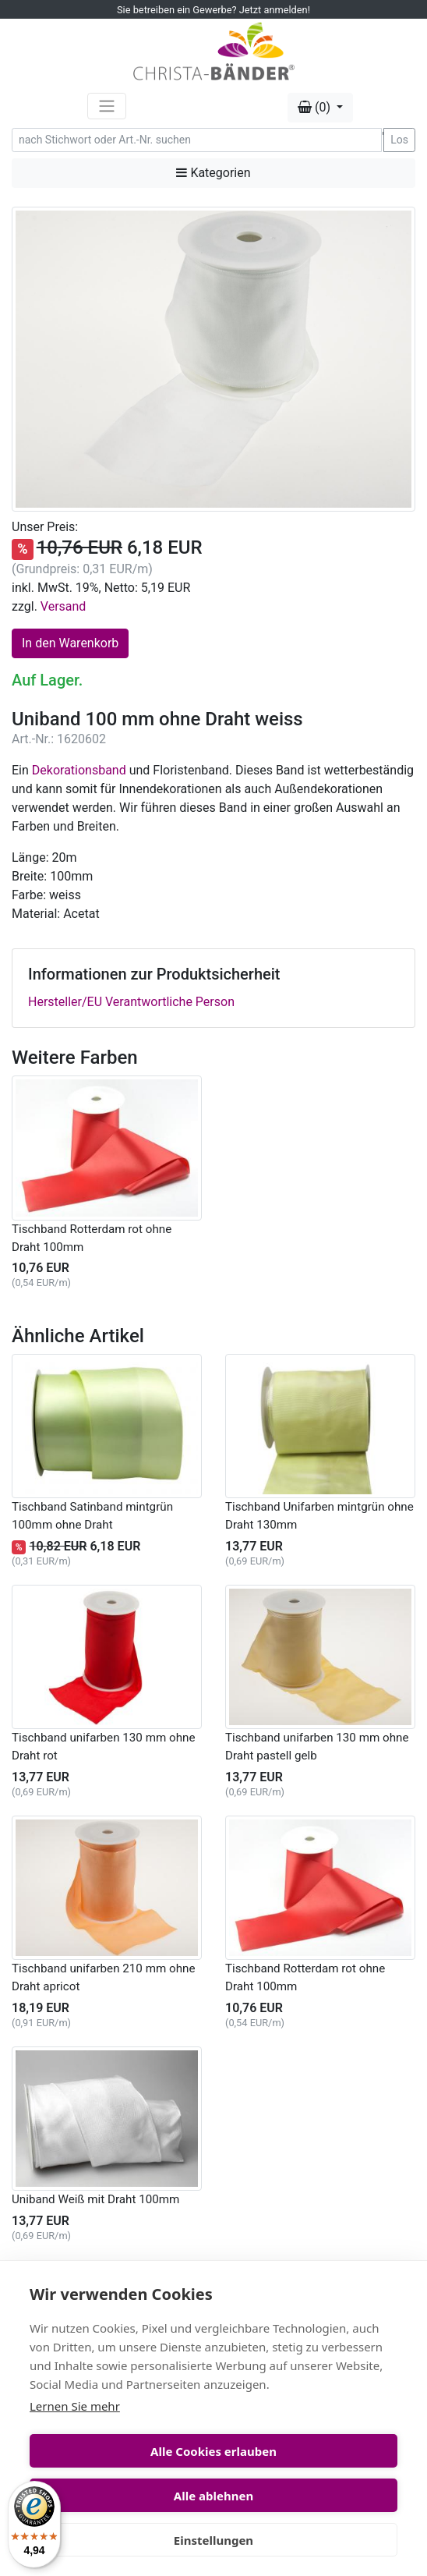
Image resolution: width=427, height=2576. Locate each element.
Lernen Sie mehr (75, 2406)
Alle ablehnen (213, 2495)
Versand (63, 606)
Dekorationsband (79, 770)
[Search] (197, 140)
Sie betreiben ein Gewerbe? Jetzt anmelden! (213, 10)
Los (399, 139)
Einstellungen (213, 2540)
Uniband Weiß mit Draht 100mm (95, 2199)
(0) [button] (315, 107)
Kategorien (213, 172)
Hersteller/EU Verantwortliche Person (131, 1001)
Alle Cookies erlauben (213, 2451)
